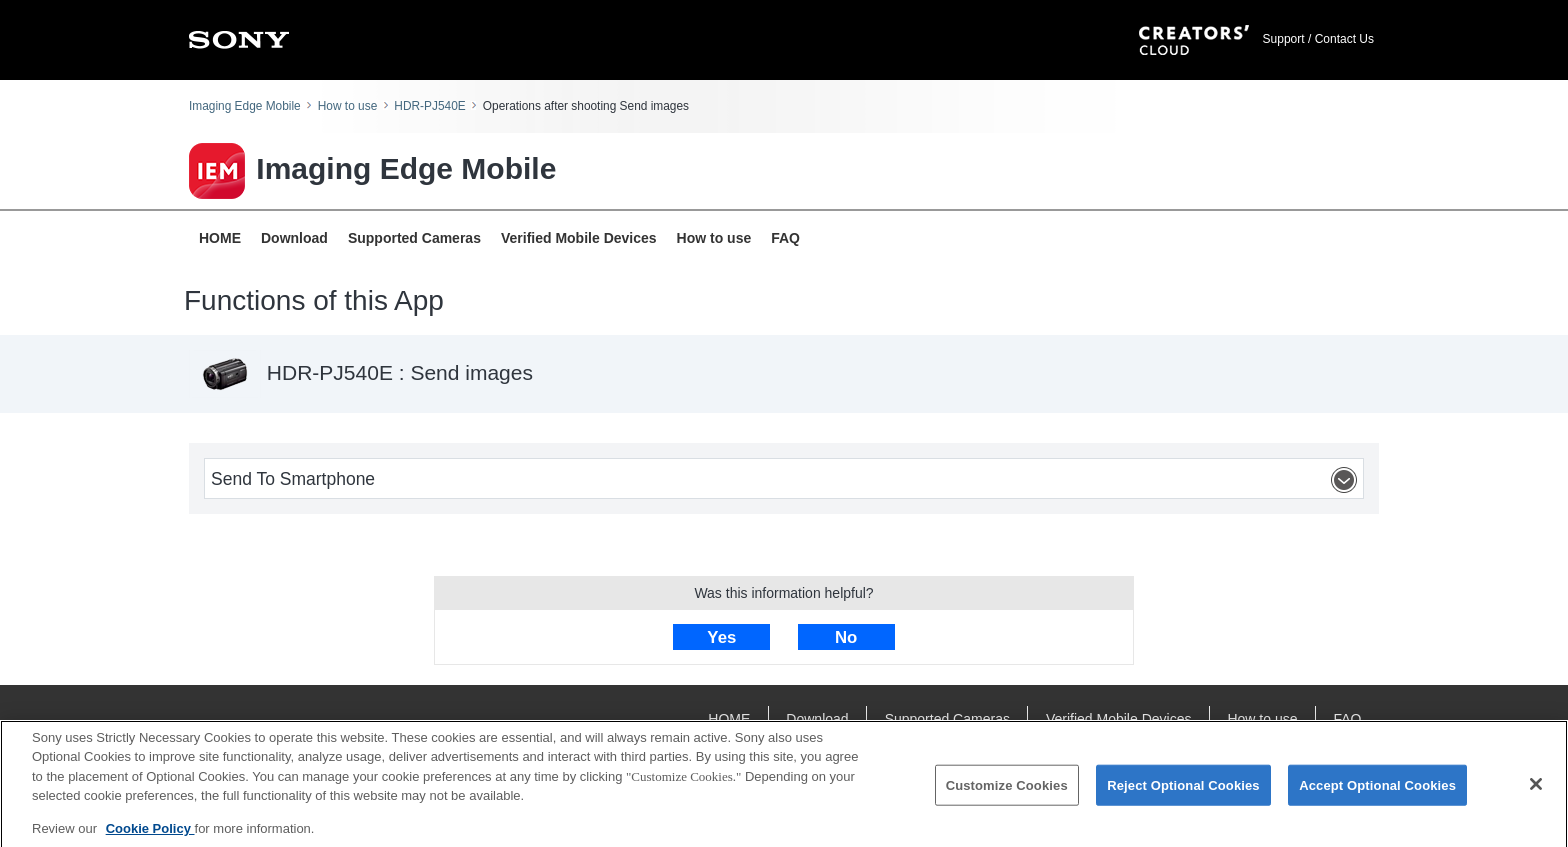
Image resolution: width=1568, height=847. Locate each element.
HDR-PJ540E (429, 106)
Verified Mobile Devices (579, 238)
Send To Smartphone (787, 480)
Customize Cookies (1007, 789)
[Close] (1536, 788)
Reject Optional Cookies (1183, 789)
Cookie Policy (150, 833)
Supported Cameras (414, 238)
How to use (347, 106)
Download (294, 238)
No (846, 637)
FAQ (785, 238)
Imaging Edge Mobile (245, 106)
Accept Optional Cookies (1377, 789)
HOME (220, 238)
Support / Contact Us (1318, 39)
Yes (721, 637)
